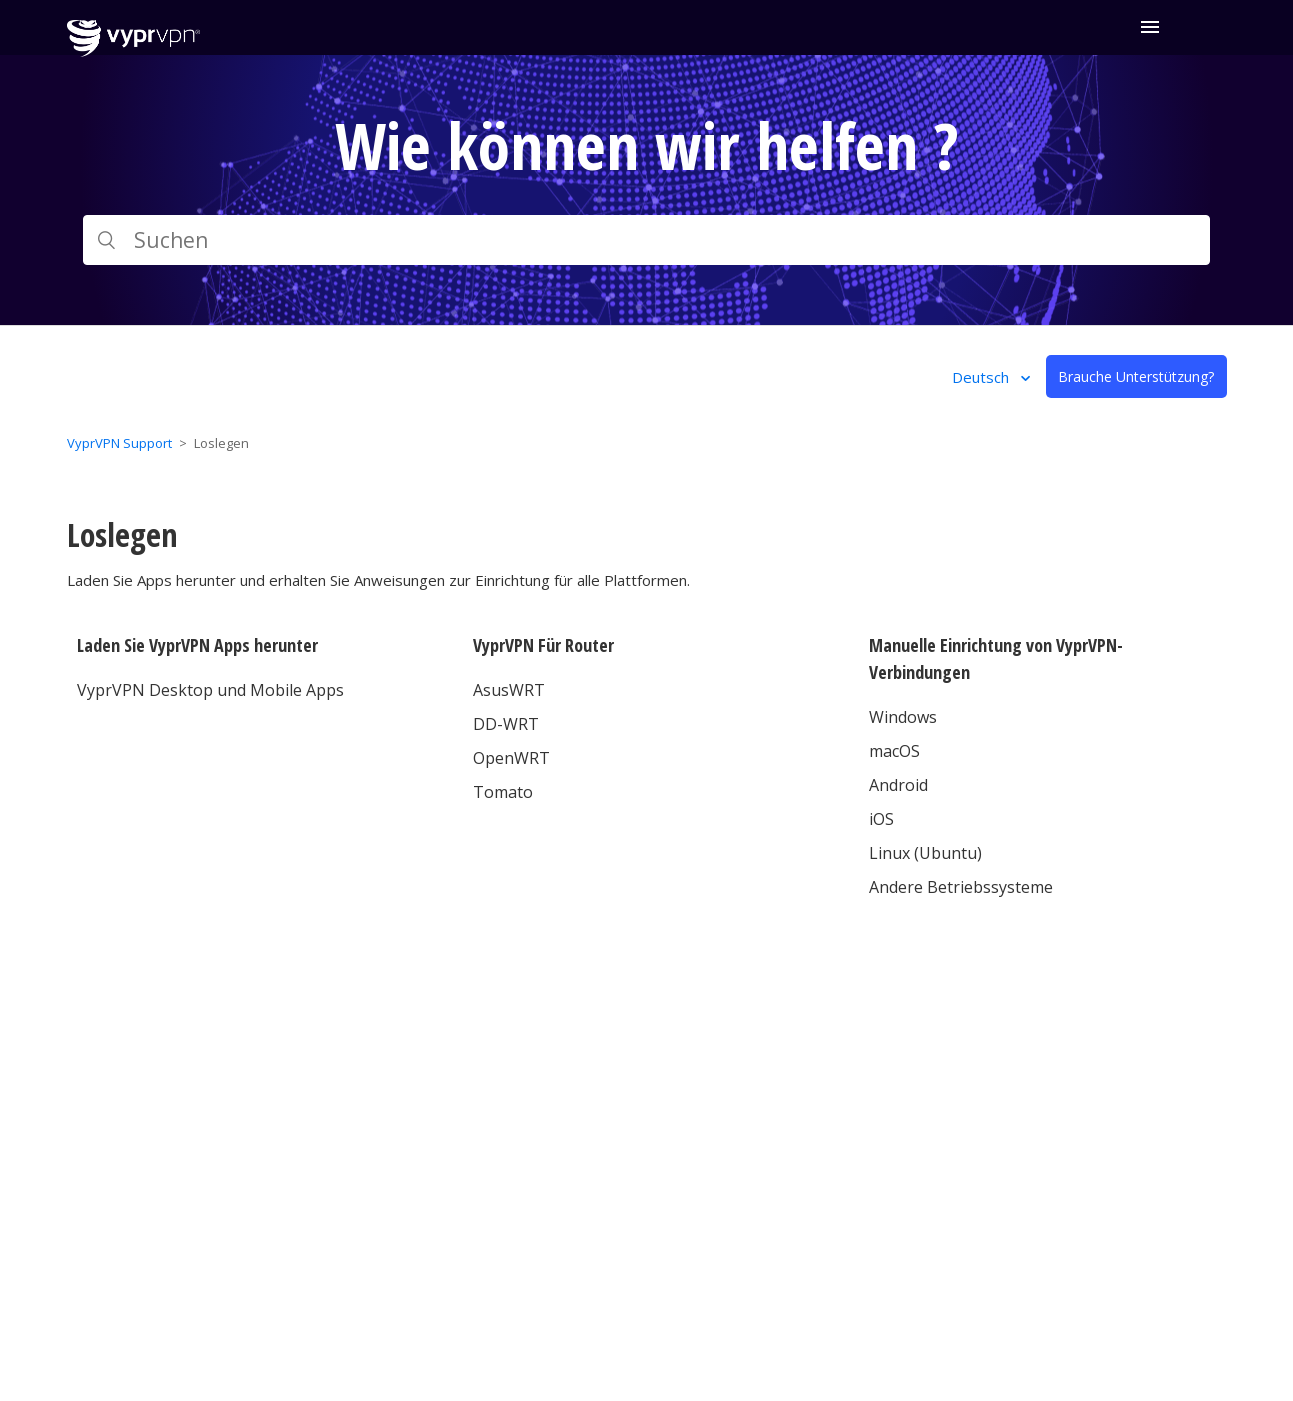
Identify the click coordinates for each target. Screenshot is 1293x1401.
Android (898, 785)
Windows (903, 717)
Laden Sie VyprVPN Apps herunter (197, 645)
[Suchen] (647, 240)
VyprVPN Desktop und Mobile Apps (210, 690)
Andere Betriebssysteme (961, 887)
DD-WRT (506, 724)
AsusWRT (509, 690)
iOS (881, 819)
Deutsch (982, 377)
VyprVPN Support (119, 443)
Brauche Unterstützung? (1136, 376)
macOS (894, 751)
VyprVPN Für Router (543, 645)
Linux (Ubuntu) (925, 853)
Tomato (503, 792)
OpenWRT (511, 758)
